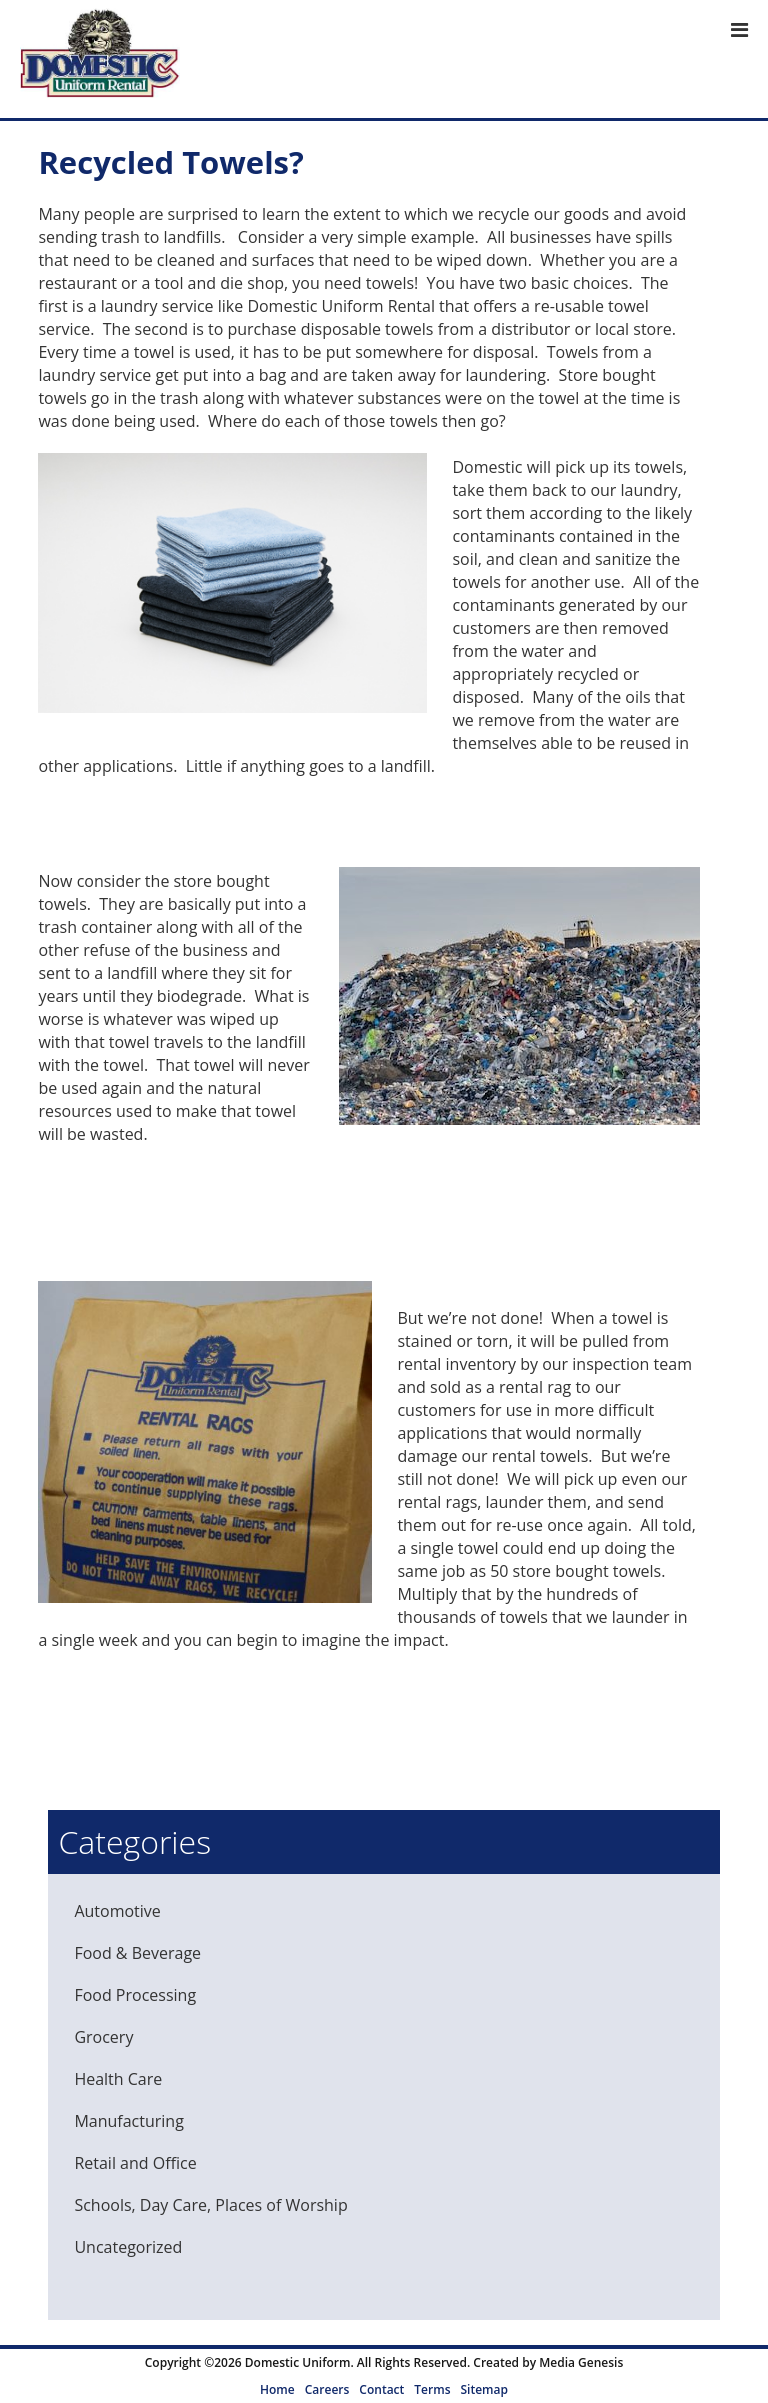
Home (277, 2389)
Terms (432, 2389)
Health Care (118, 2079)
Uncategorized (128, 2247)
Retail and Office (135, 2163)
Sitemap (483, 2389)
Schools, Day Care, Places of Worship (210, 2205)
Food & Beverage (137, 1953)
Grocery (103, 2037)
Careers (327, 2389)
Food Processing (135, 1995)
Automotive (117, 1911)
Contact (381, 2389)
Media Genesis (581, 2362)
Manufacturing (128, 2121)
